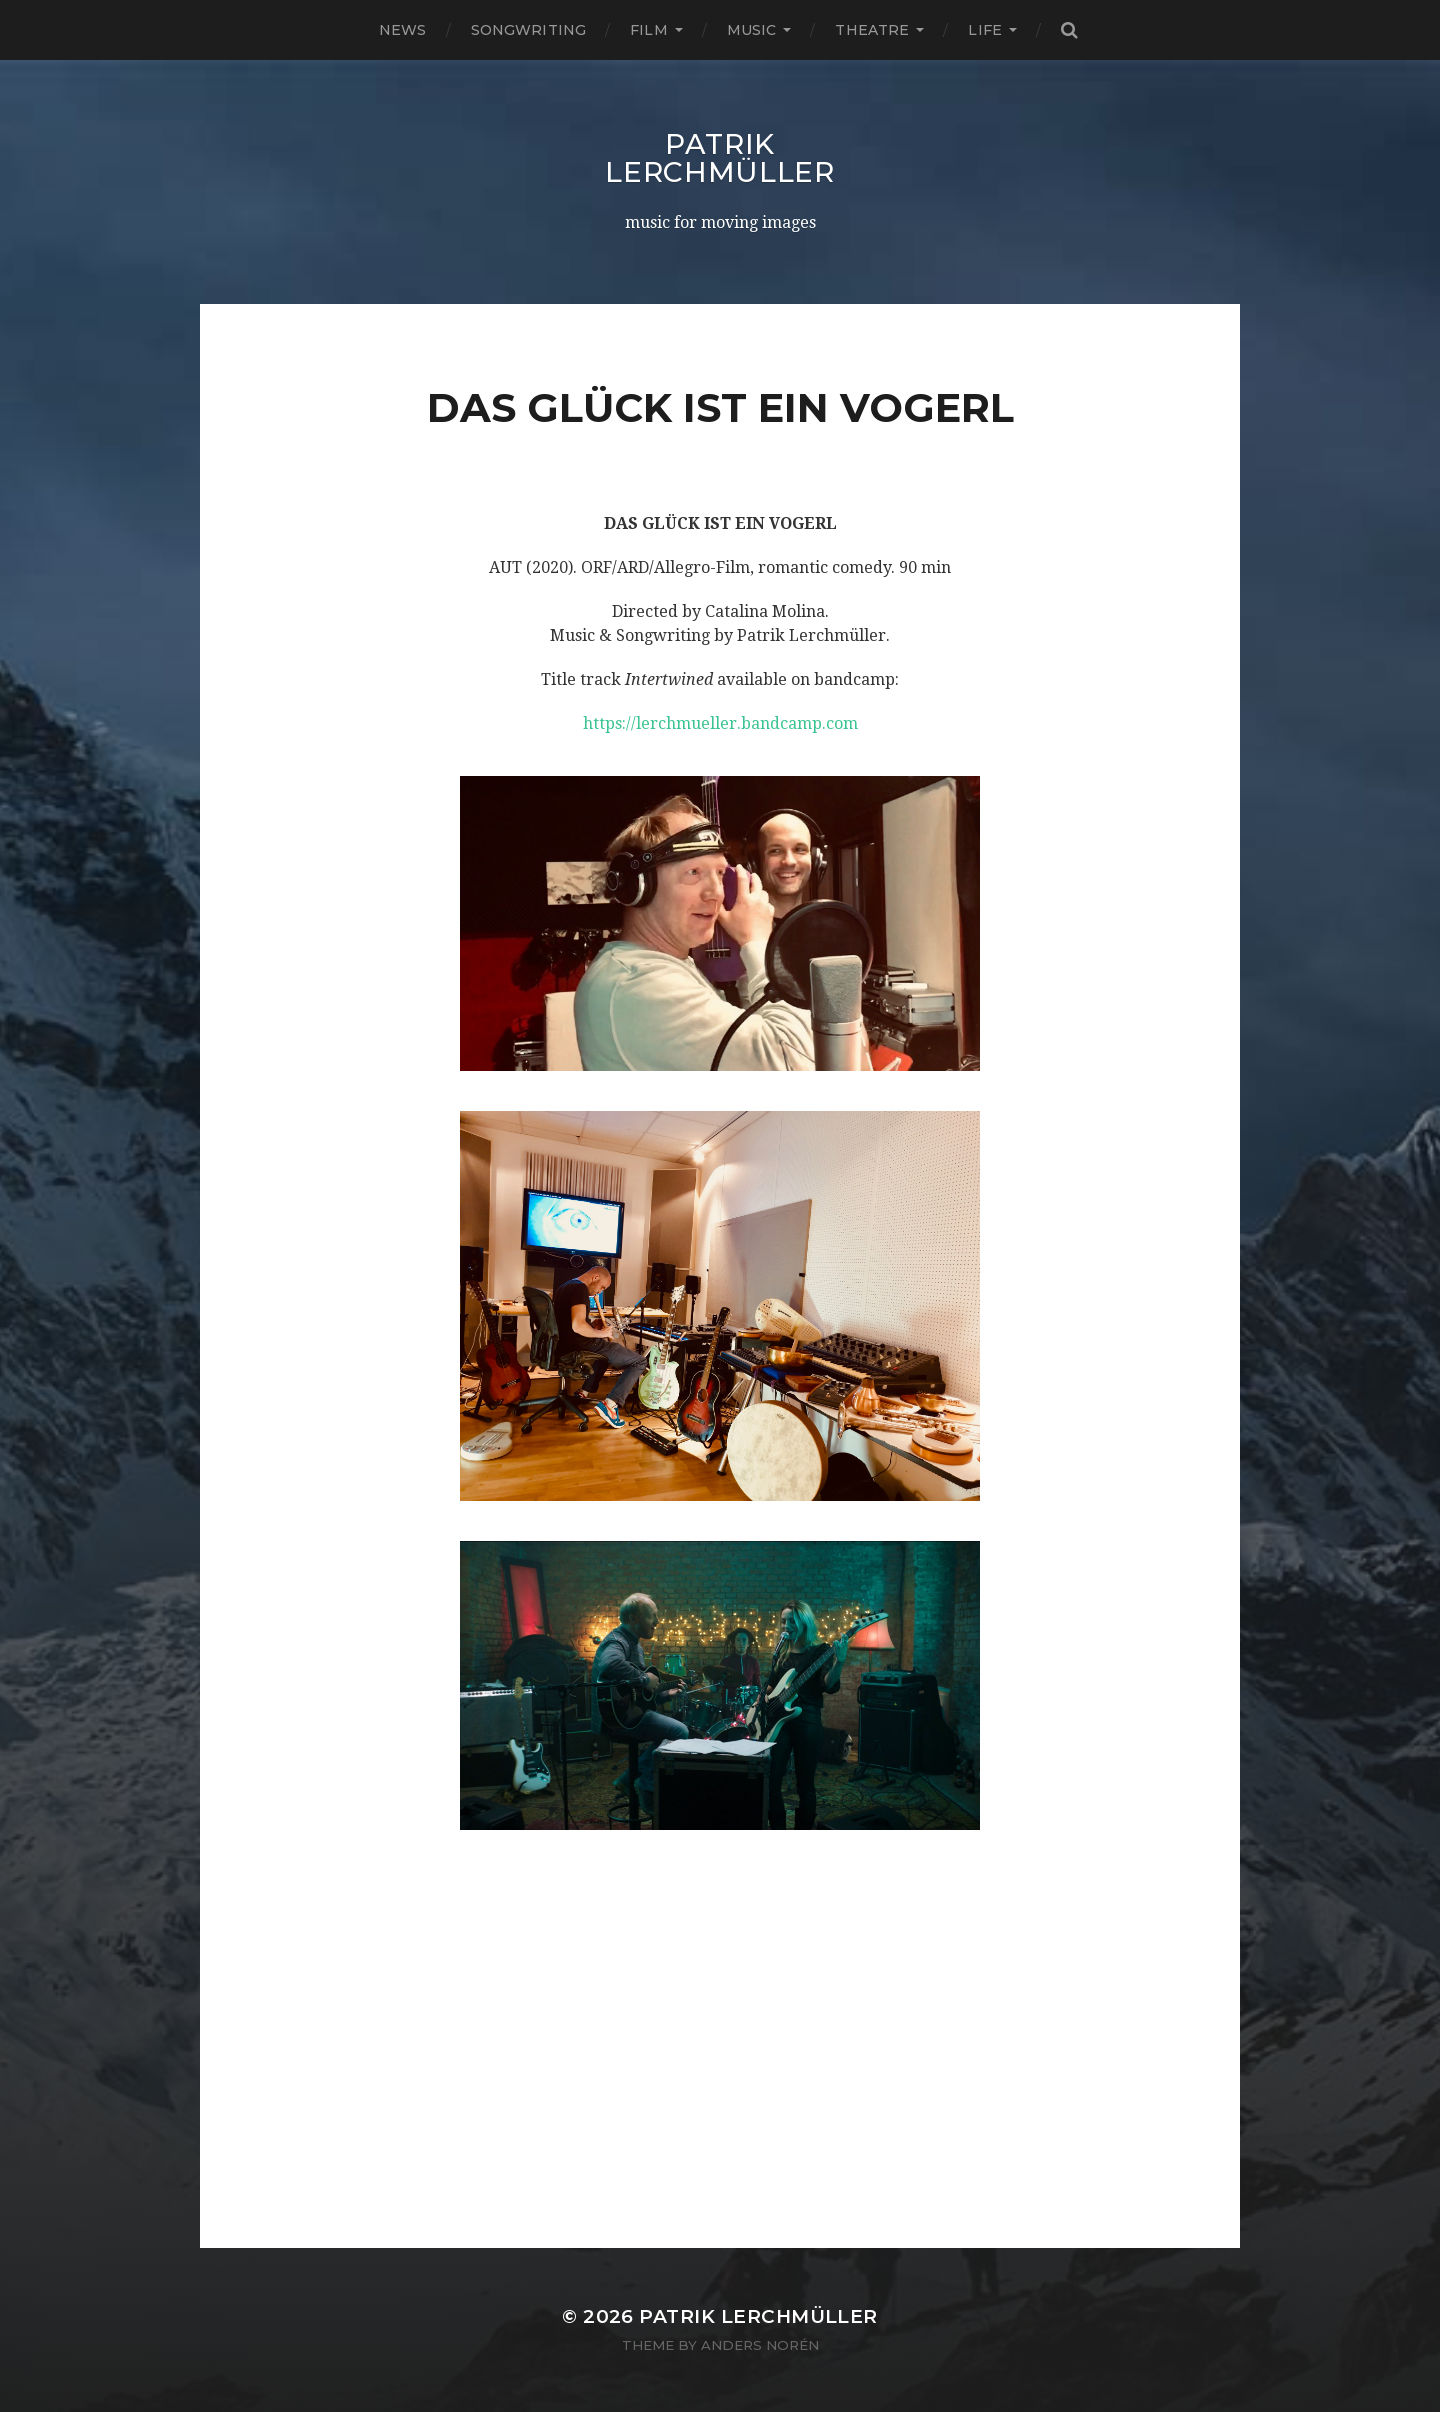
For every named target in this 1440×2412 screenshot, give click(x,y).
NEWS (403, 30)
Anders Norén (760, 2345)
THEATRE (872, 30)
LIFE (985, 30)
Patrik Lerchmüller (720, 158)
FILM (649, 30)
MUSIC (752, 30)
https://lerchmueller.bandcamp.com (720, 723)
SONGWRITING (529, 30)
